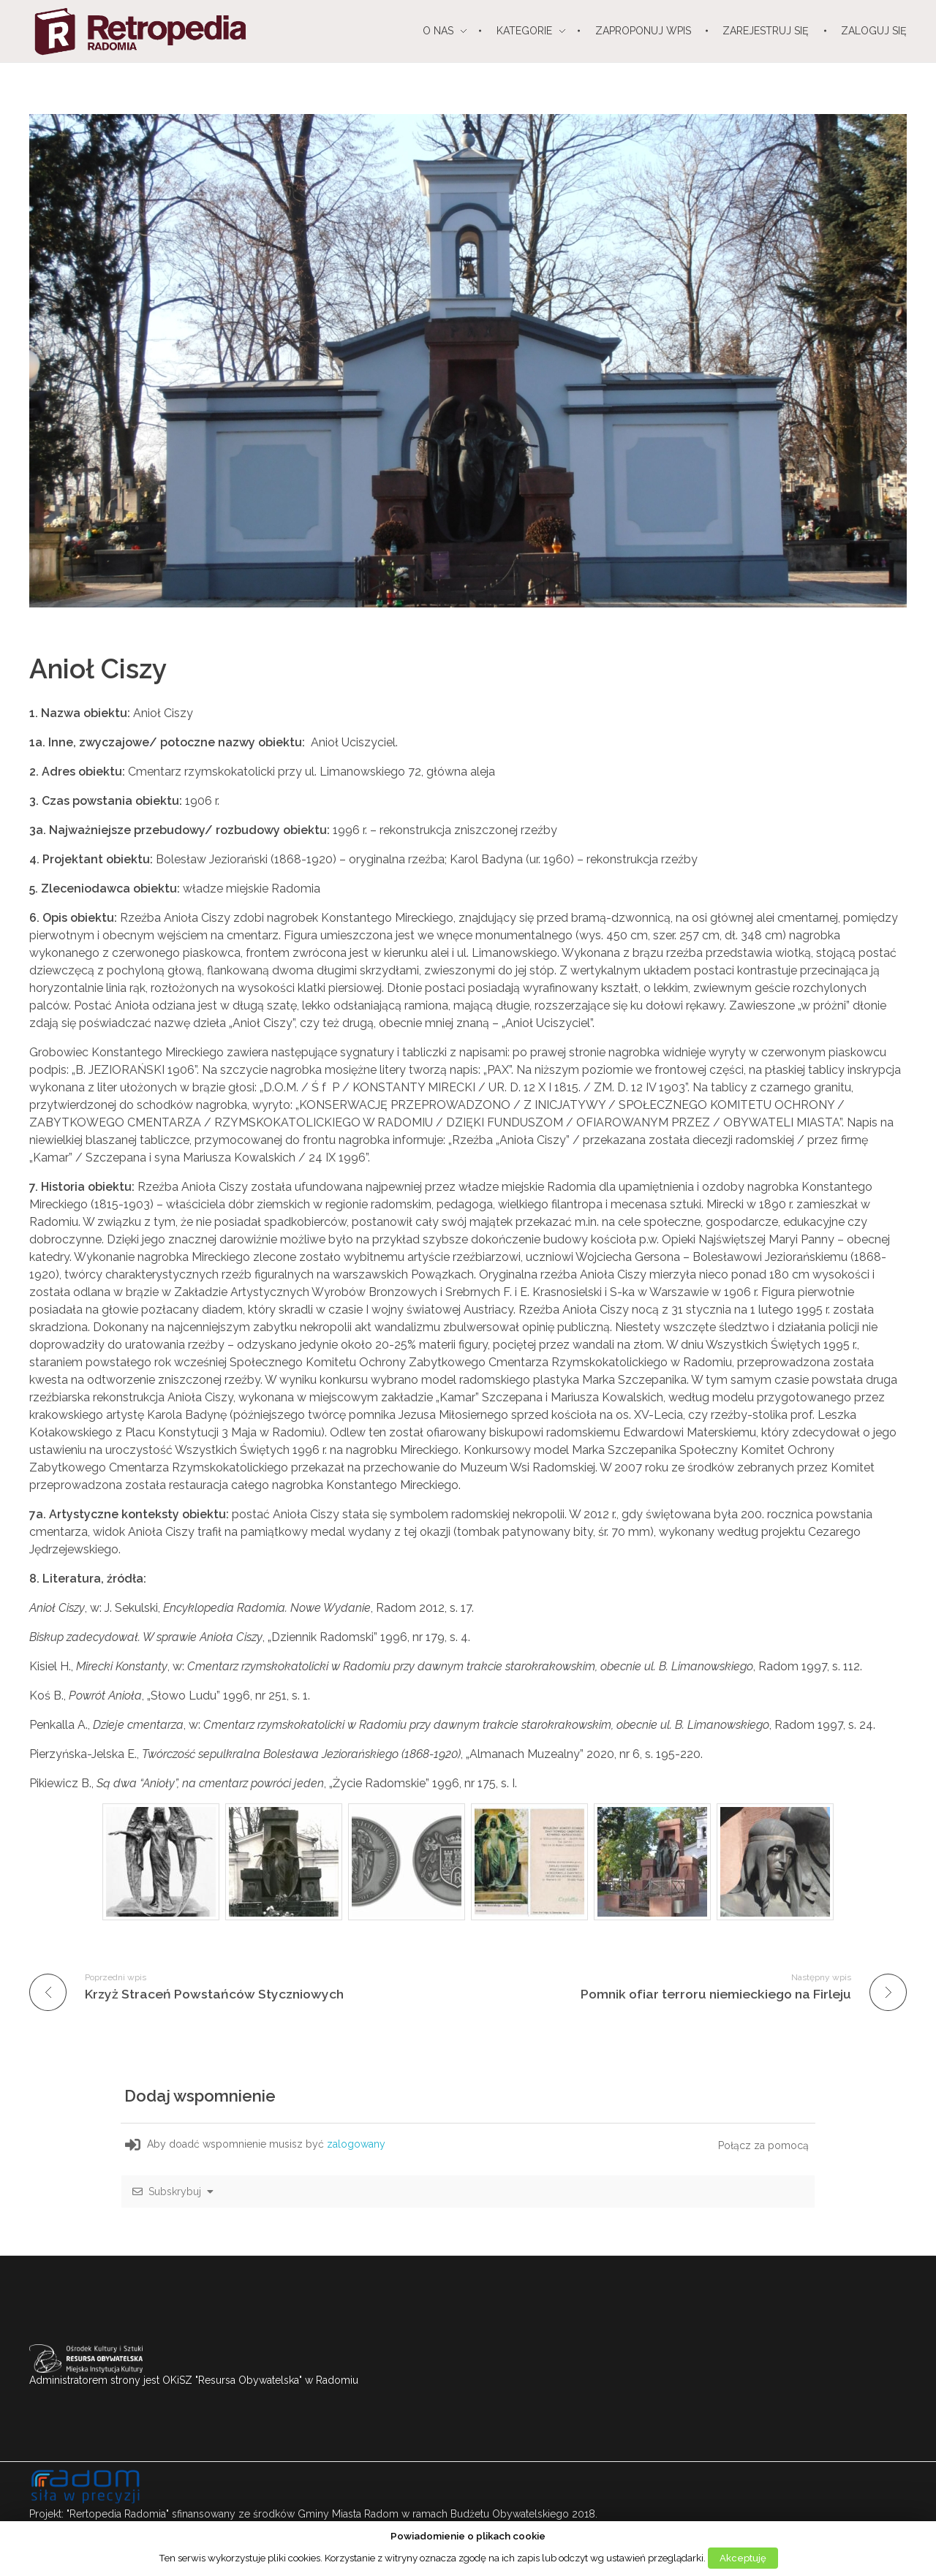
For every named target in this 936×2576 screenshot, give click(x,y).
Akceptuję (743, 2558)
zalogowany (357, 2144)
